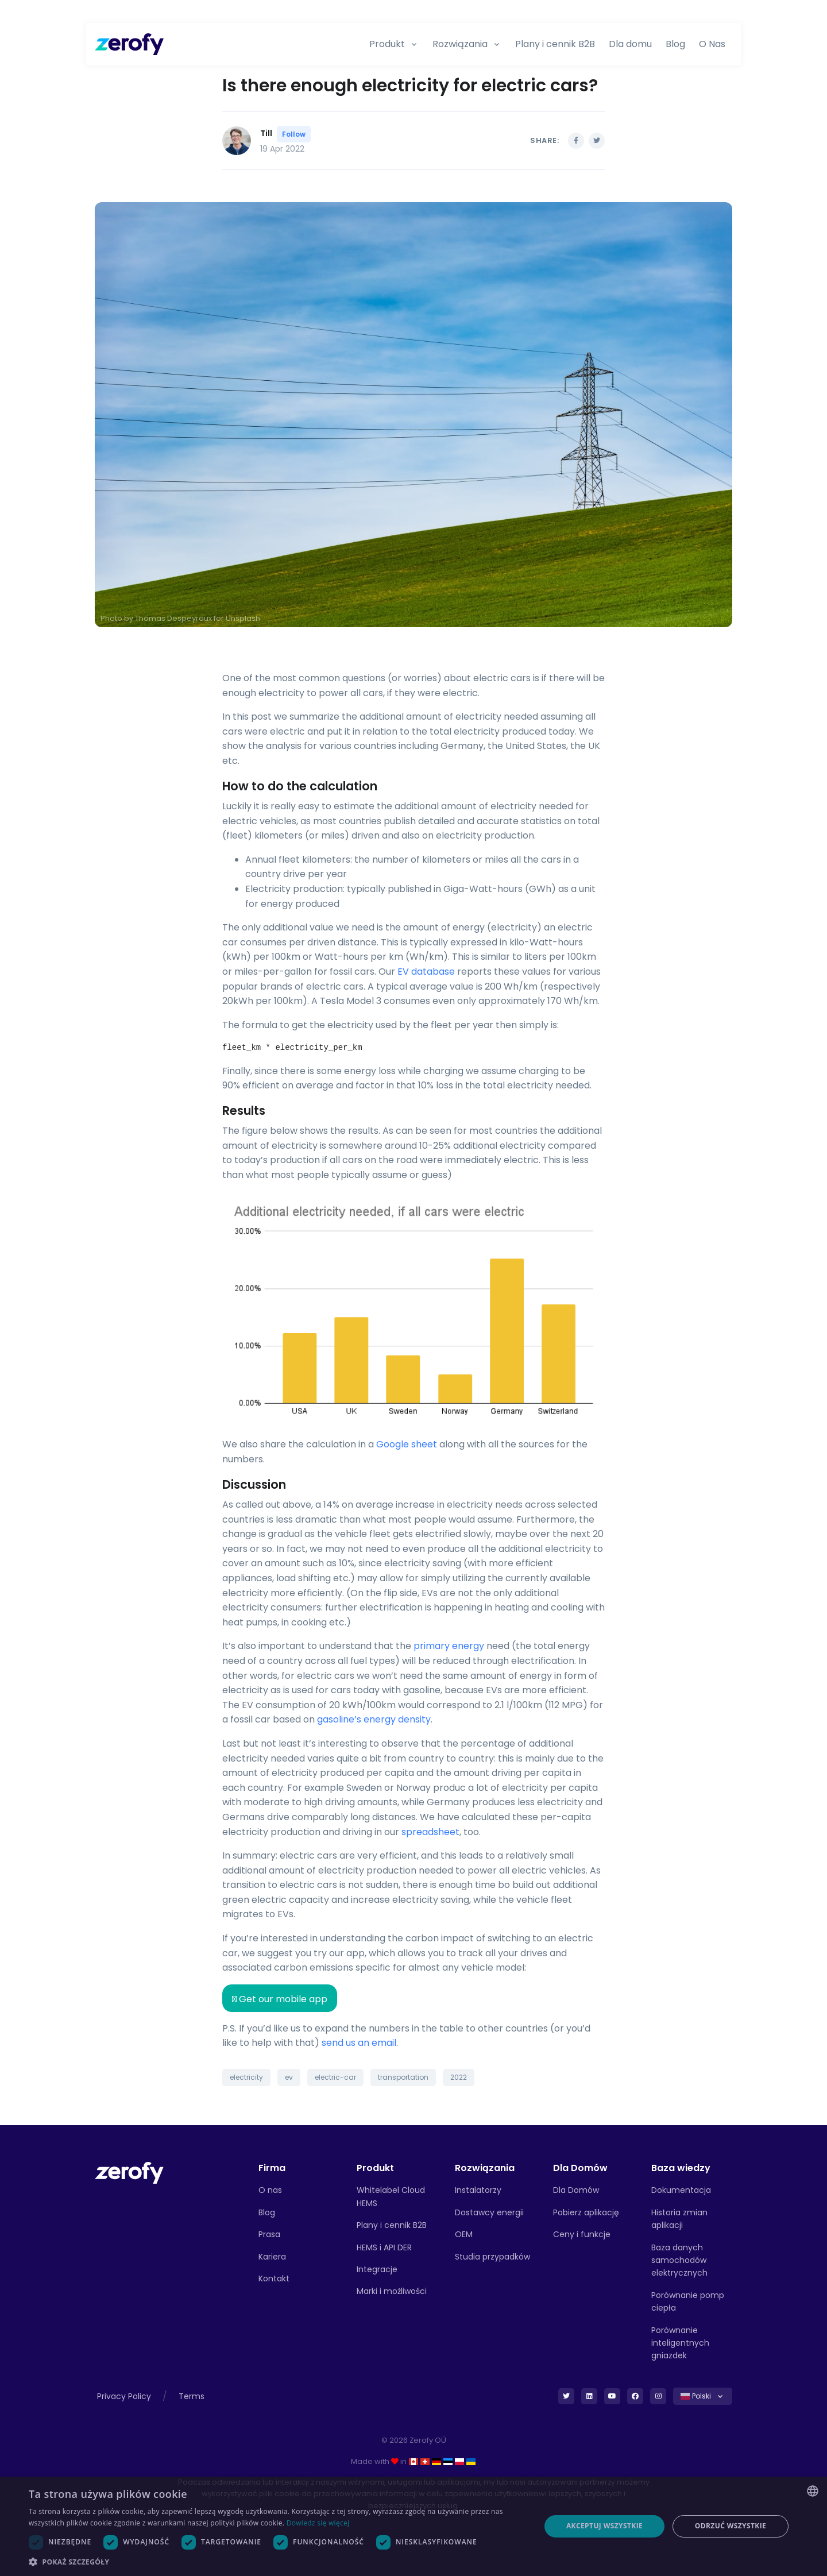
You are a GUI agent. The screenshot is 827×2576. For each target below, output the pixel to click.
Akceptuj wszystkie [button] (604, 2526)
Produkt (387, 44)
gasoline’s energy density (374, 1719)
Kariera (272, 2256)
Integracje (377, 2269)
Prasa (269, 2234)
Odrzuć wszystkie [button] (730, 2526)
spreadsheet (430, 1832)
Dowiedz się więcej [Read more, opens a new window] (318, 2523)
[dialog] (413, 2526)
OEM (464, 2234)
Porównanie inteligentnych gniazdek (680, 2343)
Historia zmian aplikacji (679, 2219)
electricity (246, 2077)
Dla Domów (576, 2190)
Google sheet (406, 1444)
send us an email (359, 2042)
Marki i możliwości (392, 2291)
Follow (294, 134)
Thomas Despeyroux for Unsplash (197, 618)
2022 (458, 2077)
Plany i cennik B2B (555, 44)
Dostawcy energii (489, 2212)
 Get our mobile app (279, 1999)
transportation (403, 2077)
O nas (270, 2190)
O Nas (712, 44)
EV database (426, 971)
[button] (277, 2561)
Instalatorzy (478, 2190)
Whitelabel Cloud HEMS (391, 2196)
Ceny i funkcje (581, 2234)
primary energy (448, 1645)
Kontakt (273, 2278)
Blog (675, 44)
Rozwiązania (460, 44)
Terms (191, 2396)
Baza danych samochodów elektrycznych (679, 2260)
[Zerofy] (129, 44)
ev (289, 2077)
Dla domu (630, 44)
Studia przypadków (492, 2256)
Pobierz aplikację (586, 2212)
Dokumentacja (681, 2190)
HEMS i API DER (384, 2247)
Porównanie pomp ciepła (687, 2301)
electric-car (335, 2077)
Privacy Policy (124, 2396)
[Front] (129, 2172)
